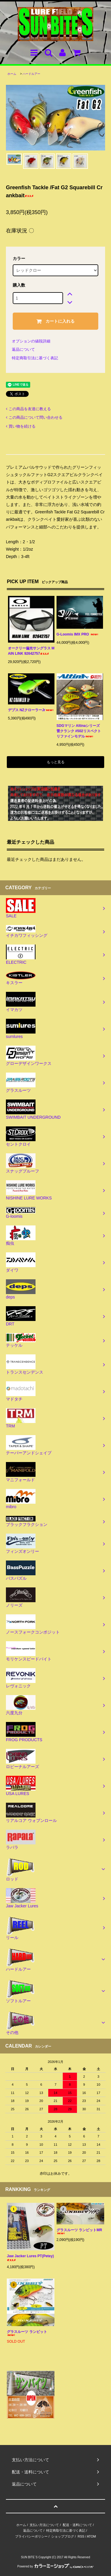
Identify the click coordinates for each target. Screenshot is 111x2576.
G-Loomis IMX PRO (78, 634)
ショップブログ (62, 2536)
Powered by (55, 2566)
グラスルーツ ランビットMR (79, 2231)
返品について (23, 349)
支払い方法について (44, 2525)
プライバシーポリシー (31, 2536)
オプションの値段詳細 (31, 341)
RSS (81, 2536)
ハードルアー (31, 73)
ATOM (91, 2536)
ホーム (11, 73)
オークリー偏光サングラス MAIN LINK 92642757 (31, 651)
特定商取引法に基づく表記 (35, 358)
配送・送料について (77, 2525)
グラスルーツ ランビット (27, 2333)
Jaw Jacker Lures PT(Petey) (30, 2257)
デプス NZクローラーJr (31, 710)
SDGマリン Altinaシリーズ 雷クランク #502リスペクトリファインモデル (79, 731)
